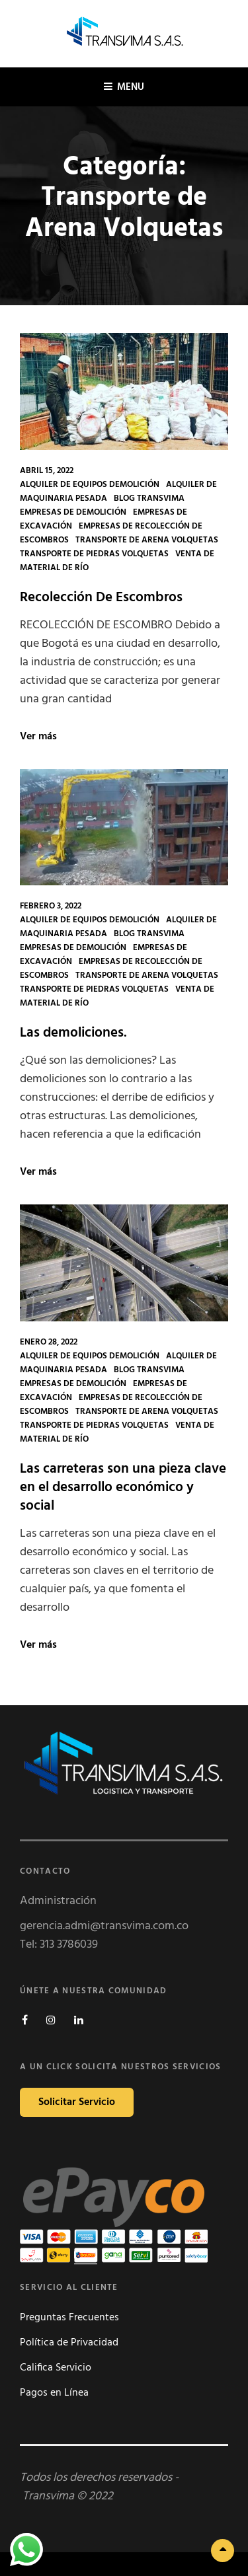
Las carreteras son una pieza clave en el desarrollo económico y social (123, 1487)
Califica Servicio (55, 2367)
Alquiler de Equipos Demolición (89, 485)
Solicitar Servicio (76, 2102)
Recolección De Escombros (101, 597)
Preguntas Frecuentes (69, 2317)
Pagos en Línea (54, 2393)
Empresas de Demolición (73, 512)
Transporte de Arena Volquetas (146, 540)
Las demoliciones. (73, 1033)
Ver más (38, 736)
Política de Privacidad (69, 2342)
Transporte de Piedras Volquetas (94, 554)
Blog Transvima (149, 498)
